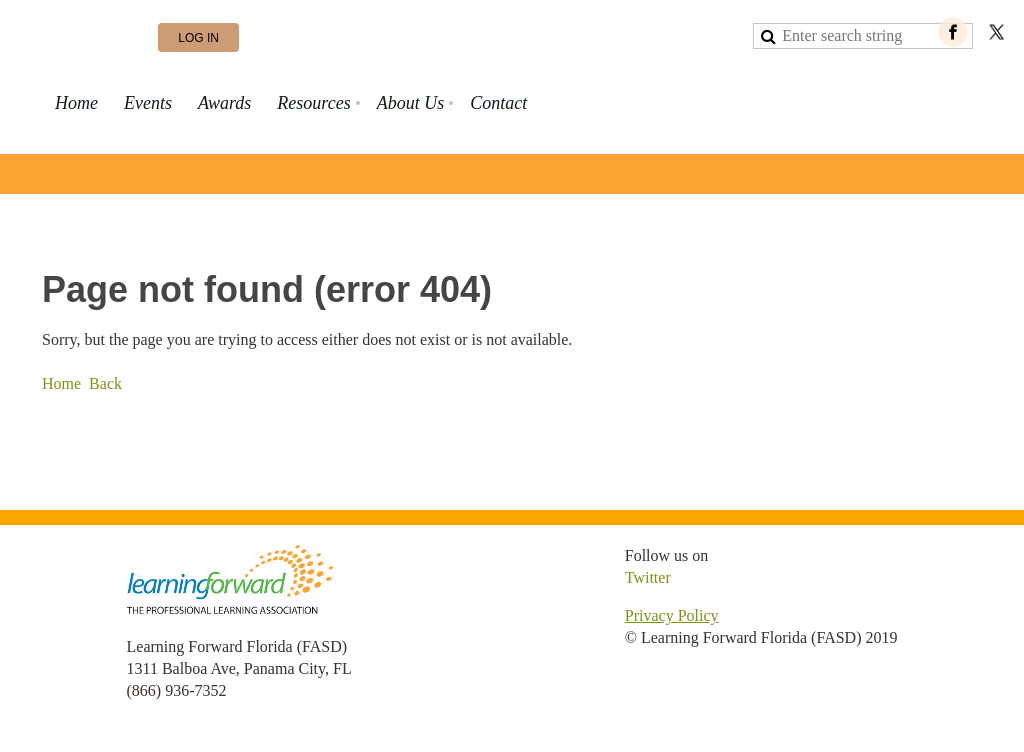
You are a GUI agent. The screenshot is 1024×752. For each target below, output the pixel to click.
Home (61, 383)
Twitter (648, 577)
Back (105, 383)
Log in (198, 38)
